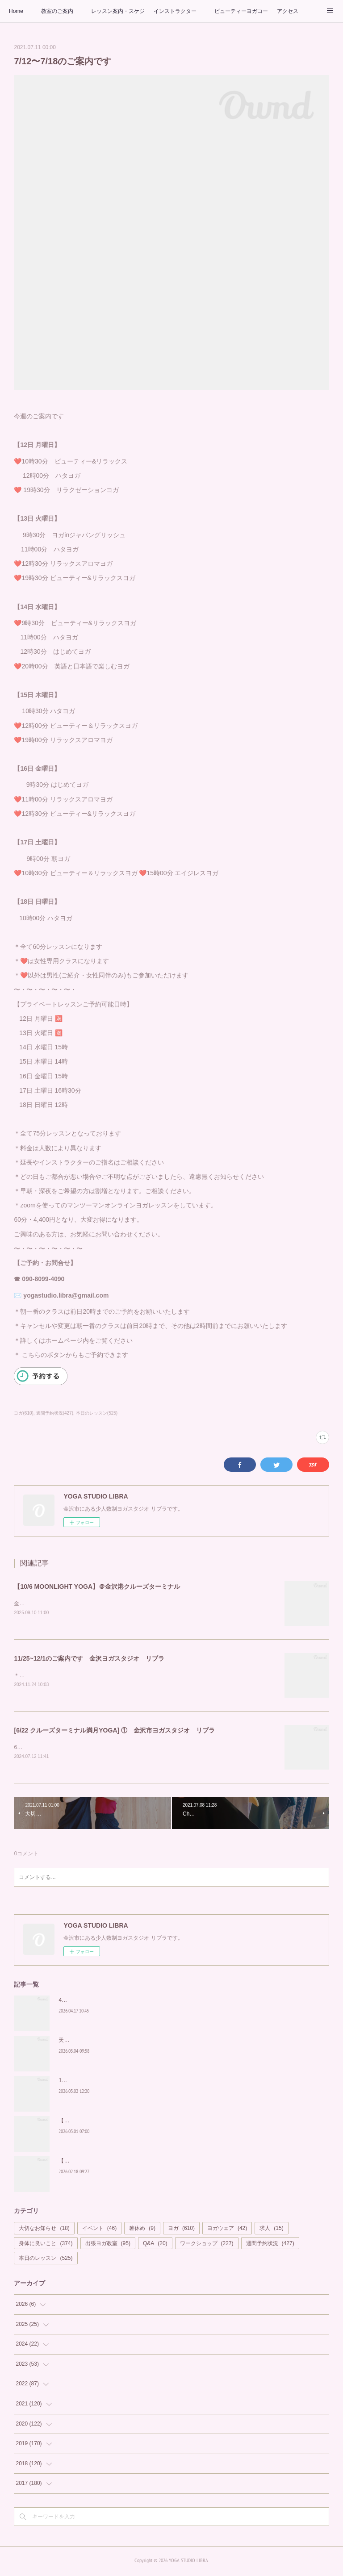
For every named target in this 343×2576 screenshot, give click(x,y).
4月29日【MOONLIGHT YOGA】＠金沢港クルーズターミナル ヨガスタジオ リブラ (163, 2002)
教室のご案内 (57, 11)
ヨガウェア (227, 2230)
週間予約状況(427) (54, 1413)
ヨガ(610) (23, 1413)
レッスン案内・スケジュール (118, 11)
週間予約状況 (270, 2245)
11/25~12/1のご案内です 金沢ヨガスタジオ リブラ (89, 1658)
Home (16, 11)
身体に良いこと (45, 2245)
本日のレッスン (45, 2260)
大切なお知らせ (44, 2230)
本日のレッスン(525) (96, 1413)
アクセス (287, 11)
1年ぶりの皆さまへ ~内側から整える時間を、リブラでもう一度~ (136, 2082)
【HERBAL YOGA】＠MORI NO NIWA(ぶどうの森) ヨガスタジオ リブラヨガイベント (166, 2162)
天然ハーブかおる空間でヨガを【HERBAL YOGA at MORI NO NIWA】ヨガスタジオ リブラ (170, 2042)
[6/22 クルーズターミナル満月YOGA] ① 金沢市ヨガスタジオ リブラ (114, 1731)
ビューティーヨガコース (241, 11)
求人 (271, 2230)
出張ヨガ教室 (107, 2245)
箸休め (142, 2230)
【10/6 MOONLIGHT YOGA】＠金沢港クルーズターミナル (97, 1586)
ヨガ (181, 2230)
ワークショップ (207, 2245)
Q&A (155, 2245)
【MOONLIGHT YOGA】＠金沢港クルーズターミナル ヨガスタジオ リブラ (153, 2122)
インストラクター (175, 11)
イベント (99, 2230)
